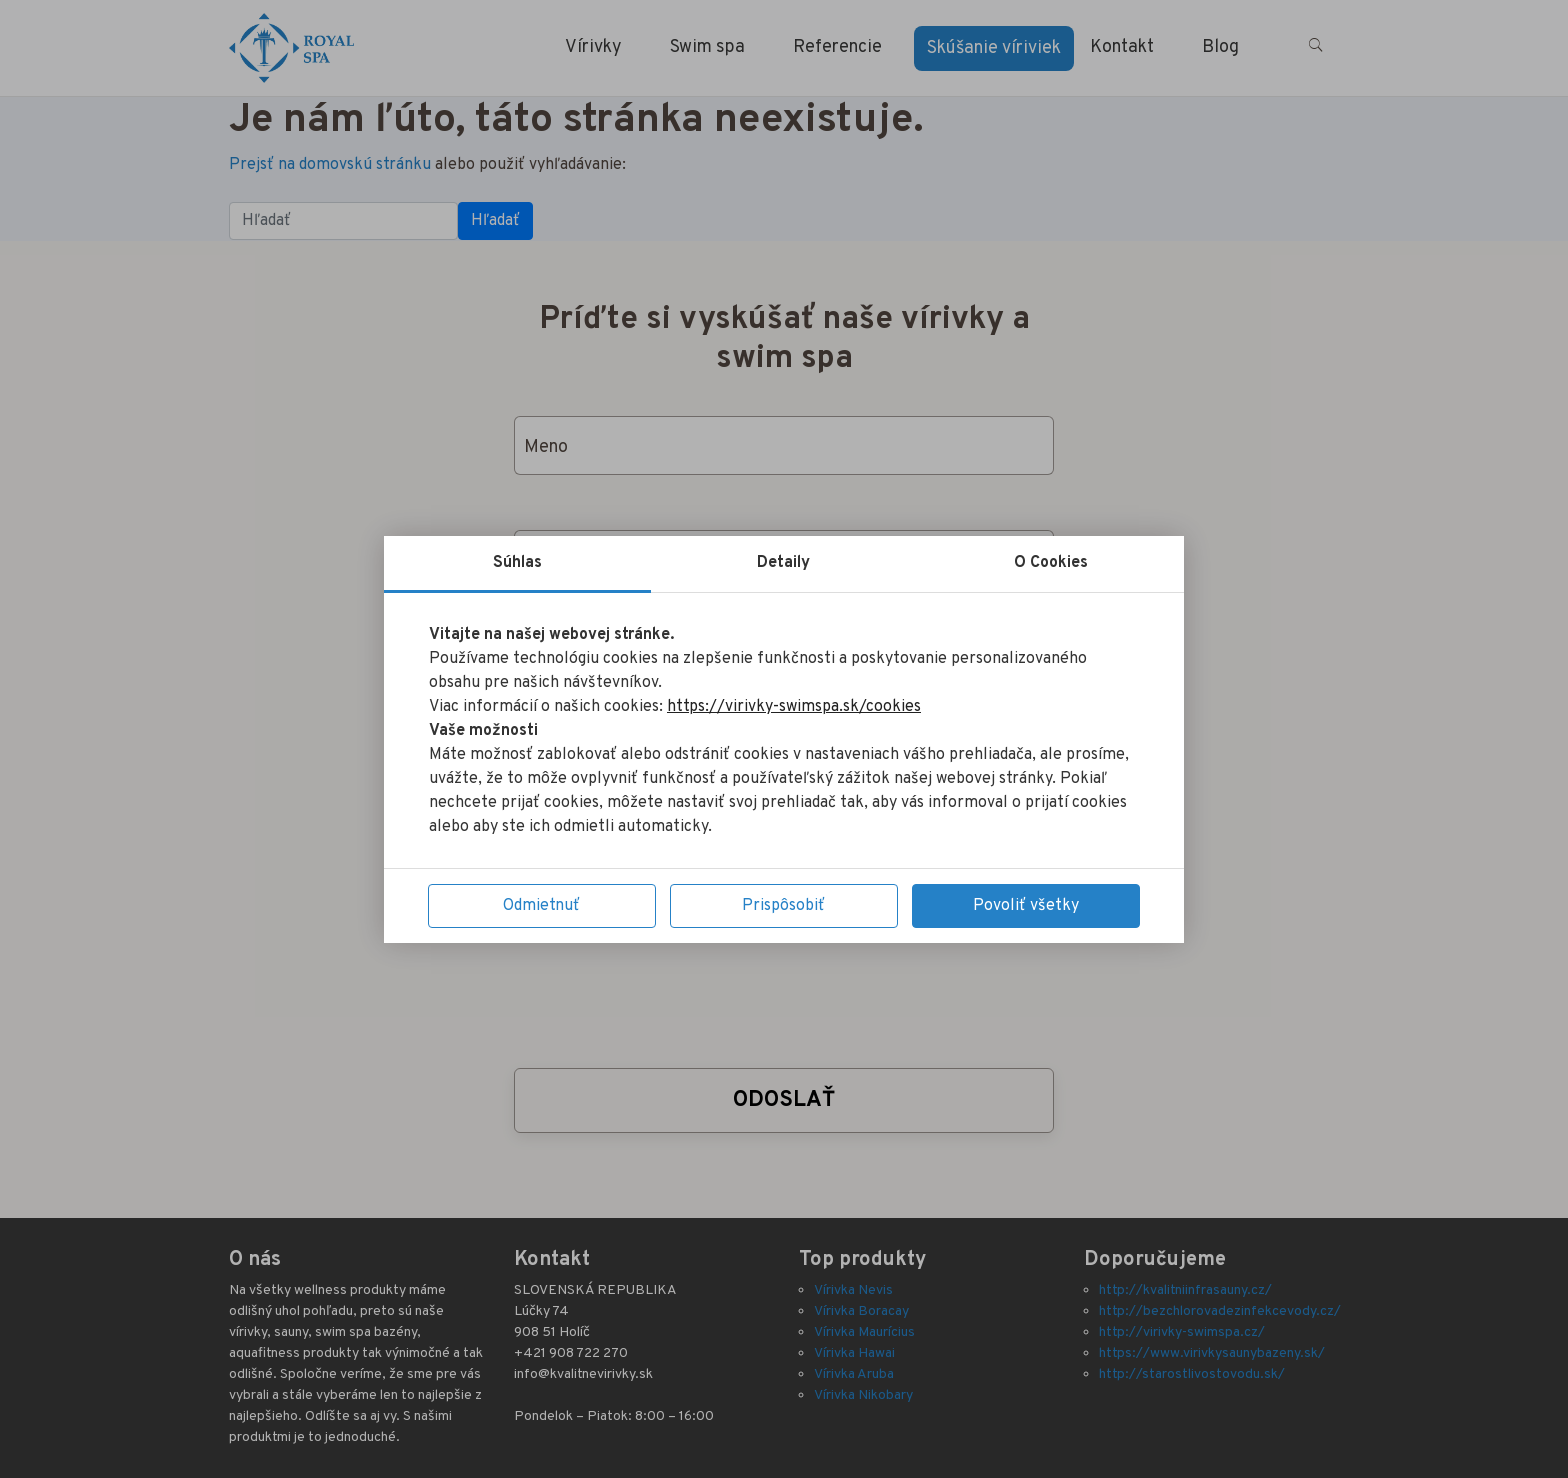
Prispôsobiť (783, 906)
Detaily (783, 563)
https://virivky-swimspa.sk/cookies (794, 707)
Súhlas (517, 563)
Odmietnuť (541, 906)
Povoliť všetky (1026, 906)
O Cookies (1051, 563)
